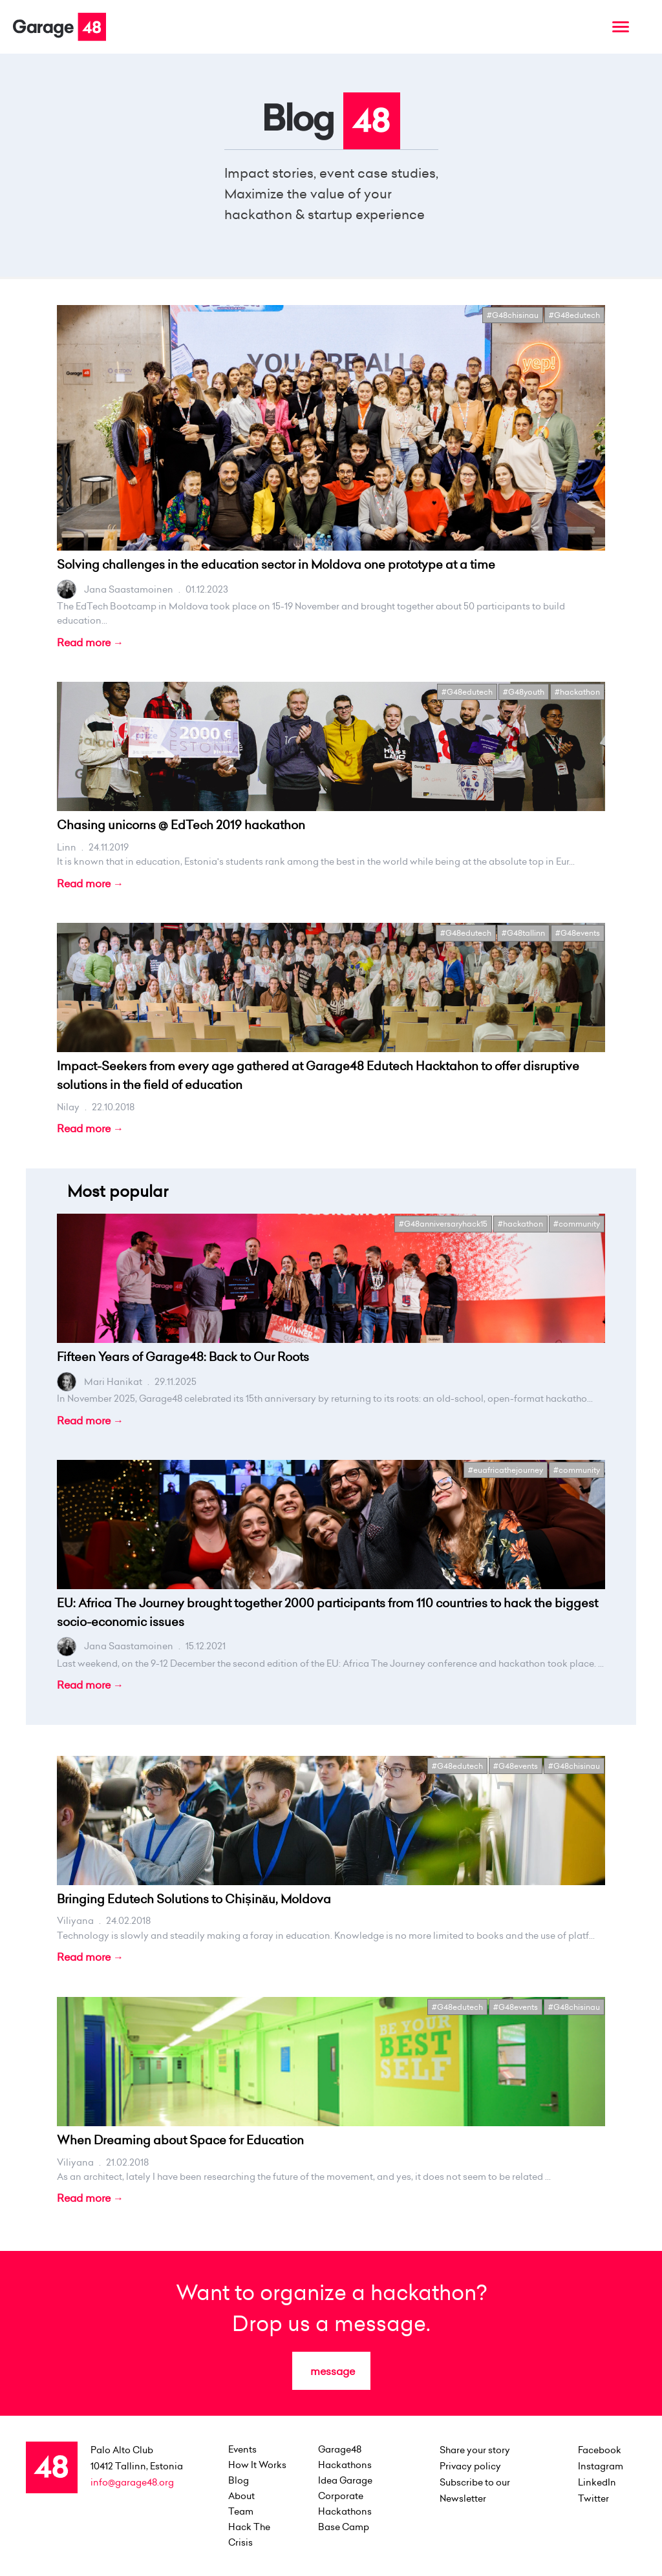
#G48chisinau (513, 315)
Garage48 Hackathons (345, 2457)
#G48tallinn (523, 932)
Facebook (599, 2450)
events (242, 2449)
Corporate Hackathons (345, 2503)
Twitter (593, 2498)
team (240, 2511)
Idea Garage (345, 2480)
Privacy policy (470, 2466)
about (241, 2495)
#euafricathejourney (505, 1469)
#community (576, 1223)
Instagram (600, 2466)
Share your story (475, 2450)
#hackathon (577, 691)
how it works (257, 2464)
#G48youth (523, 691)
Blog (238, 2480)
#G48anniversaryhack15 (443, 1223)
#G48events (577, 932)
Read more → (90, 642)
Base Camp (343, 2526)
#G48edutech (574, 315)
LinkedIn (597, 2482)
